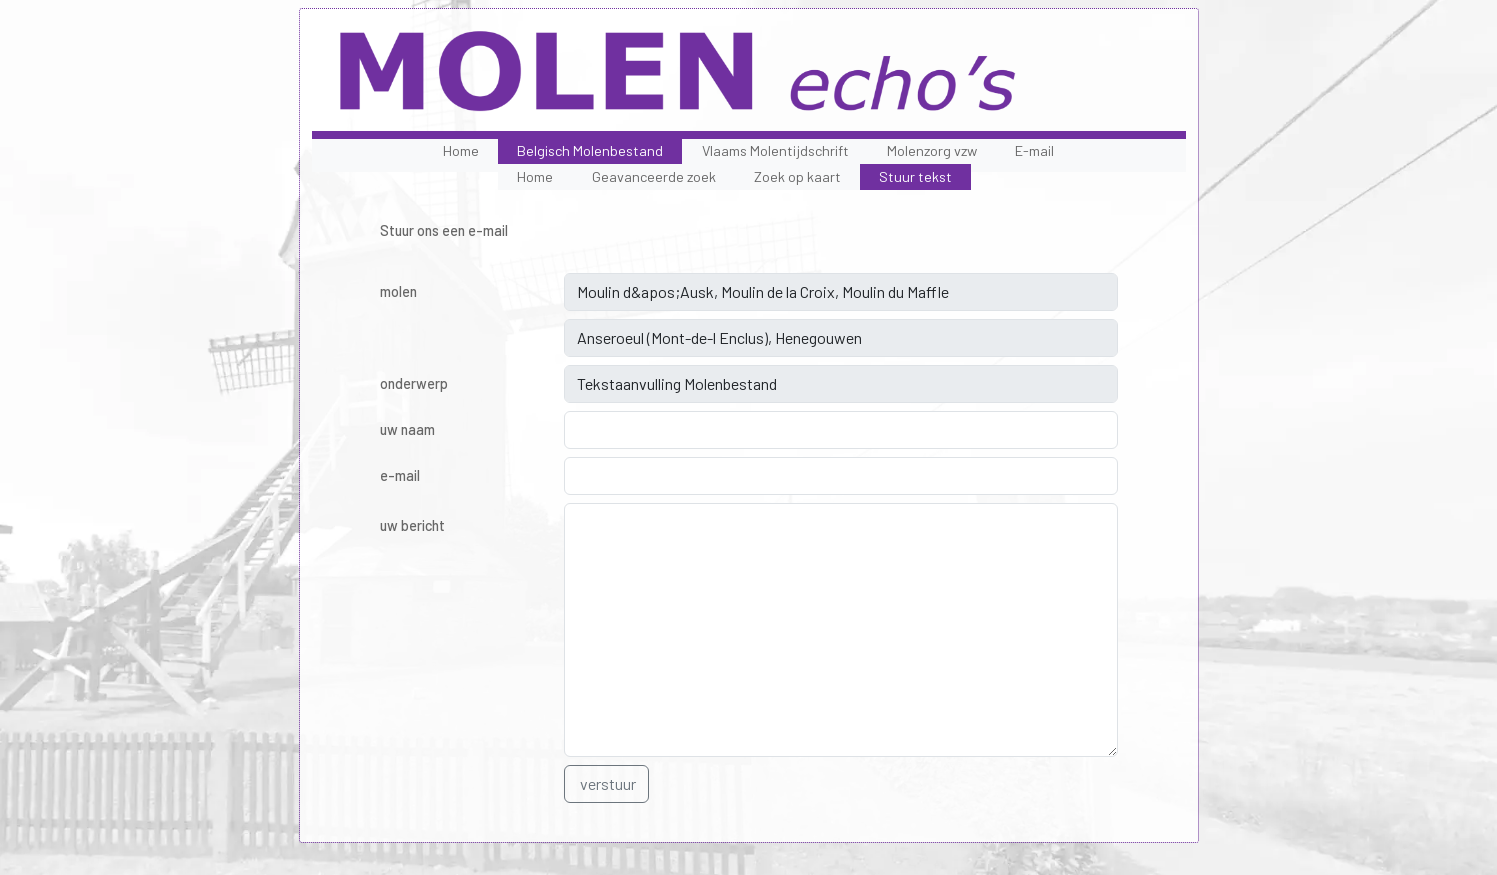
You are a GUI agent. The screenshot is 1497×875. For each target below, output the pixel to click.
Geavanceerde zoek (654, 176)
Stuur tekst (915, 176)
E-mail (1034, 150)
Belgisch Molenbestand (590, 150)
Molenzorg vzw (932, 150)
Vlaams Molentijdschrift (775, 150)
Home (461, 150)
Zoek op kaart (797, 176)
